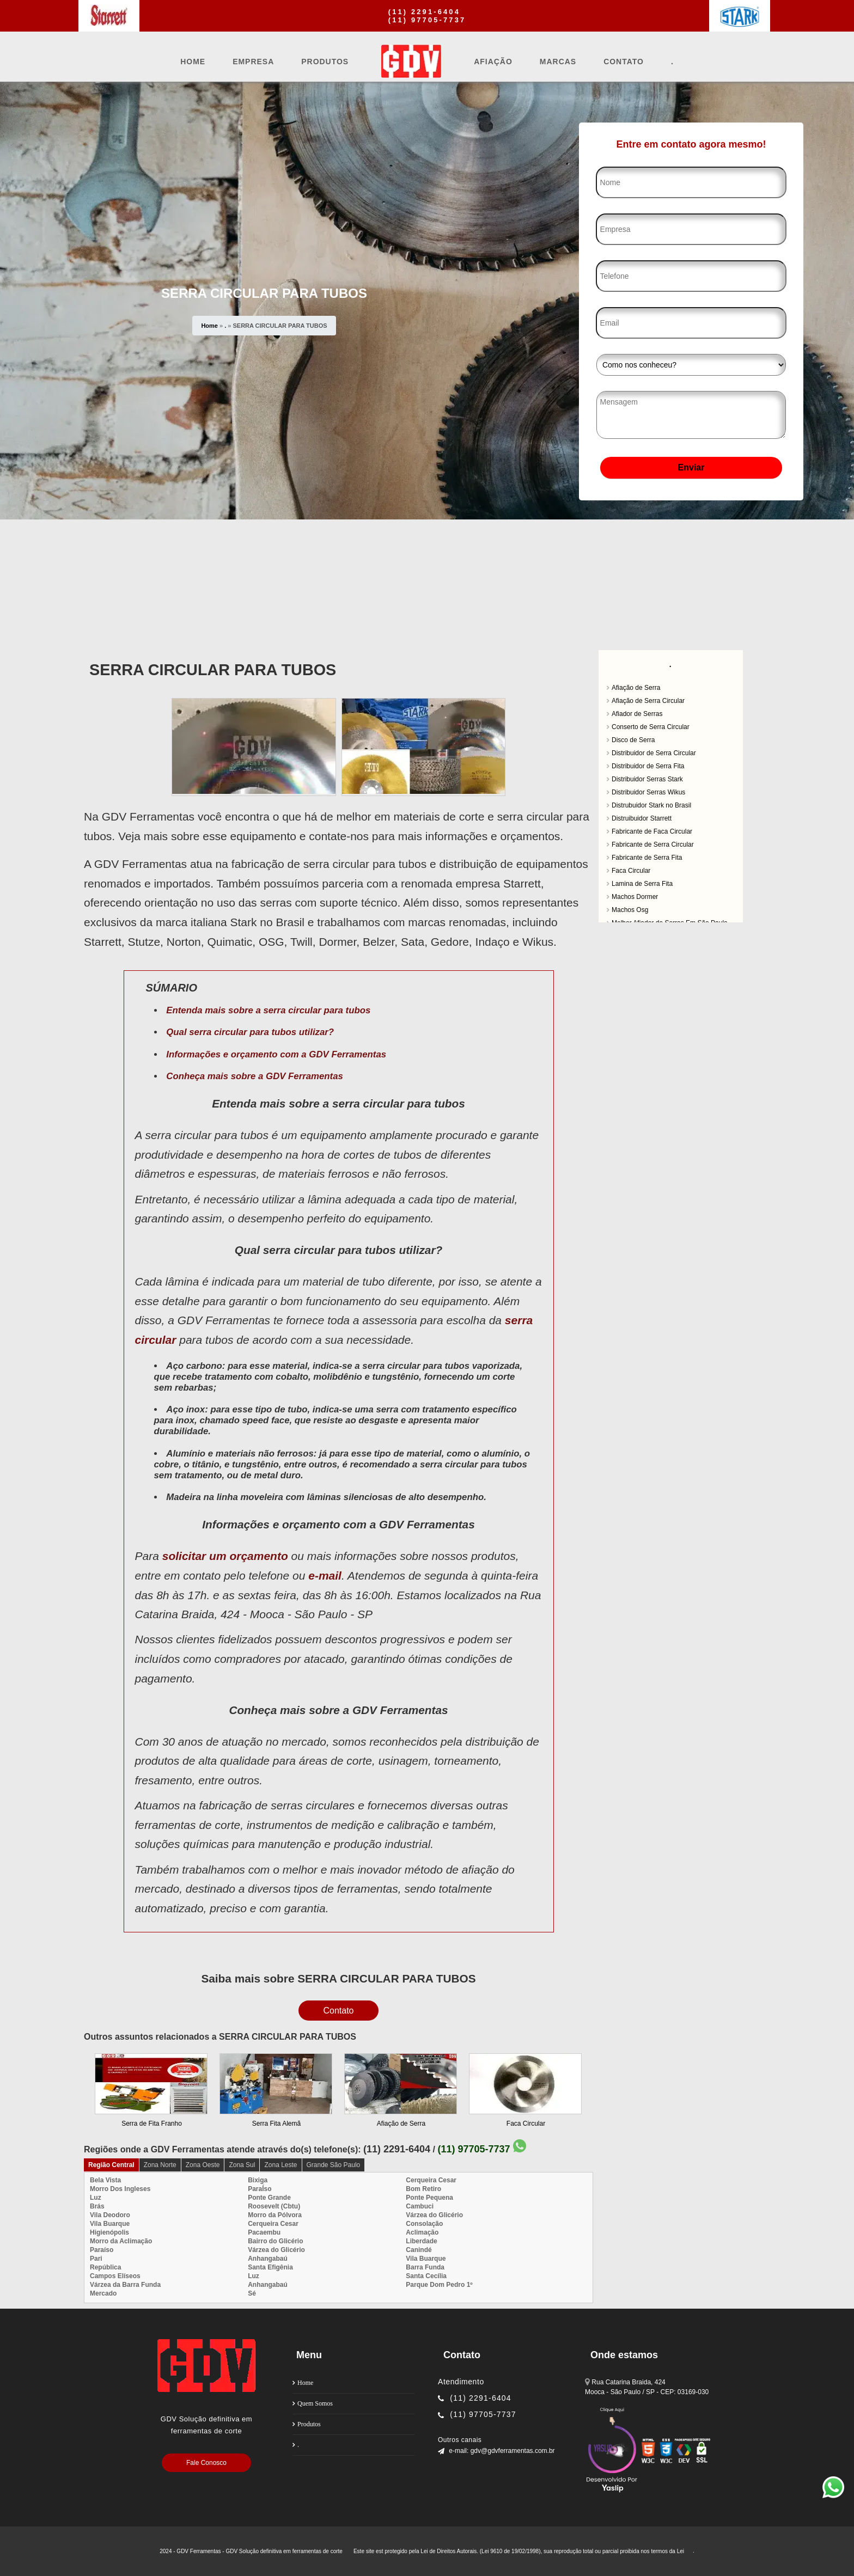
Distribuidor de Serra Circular (654, 753)
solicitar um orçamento (225, 1556)
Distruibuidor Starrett (642, 818)
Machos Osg (630, 910)
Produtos (325, 61)
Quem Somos (315, 2403)
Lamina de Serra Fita (642, 884)
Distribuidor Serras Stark (647, 779)
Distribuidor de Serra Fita (648, 766)
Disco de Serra (633, 740)
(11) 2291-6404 (424, 12)
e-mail (324, 1575)
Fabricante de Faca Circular (652, 831)
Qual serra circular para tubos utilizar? (250, 1032)
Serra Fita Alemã (276, 2123)
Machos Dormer (635, 897)
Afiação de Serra (401, 2123)
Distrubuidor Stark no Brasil (651, 805)
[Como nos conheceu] (691, 365)
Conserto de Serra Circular (651, 727)
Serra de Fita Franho (151, 2123)
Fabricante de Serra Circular (653, 844)
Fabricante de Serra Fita (647, 857)
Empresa (253, 61)
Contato (623, 61)
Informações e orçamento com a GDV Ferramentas (276, 1054)
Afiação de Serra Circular (648, 701)
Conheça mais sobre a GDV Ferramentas (254, 1076)
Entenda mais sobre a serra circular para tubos (268, 1010)
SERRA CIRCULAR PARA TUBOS (212, 669)
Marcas (558, 61)
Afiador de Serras (637, 714)
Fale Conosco (206, 2463)
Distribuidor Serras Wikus (648, 792)
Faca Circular (526, 2123)
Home (192, 61)
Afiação (493, 61)
